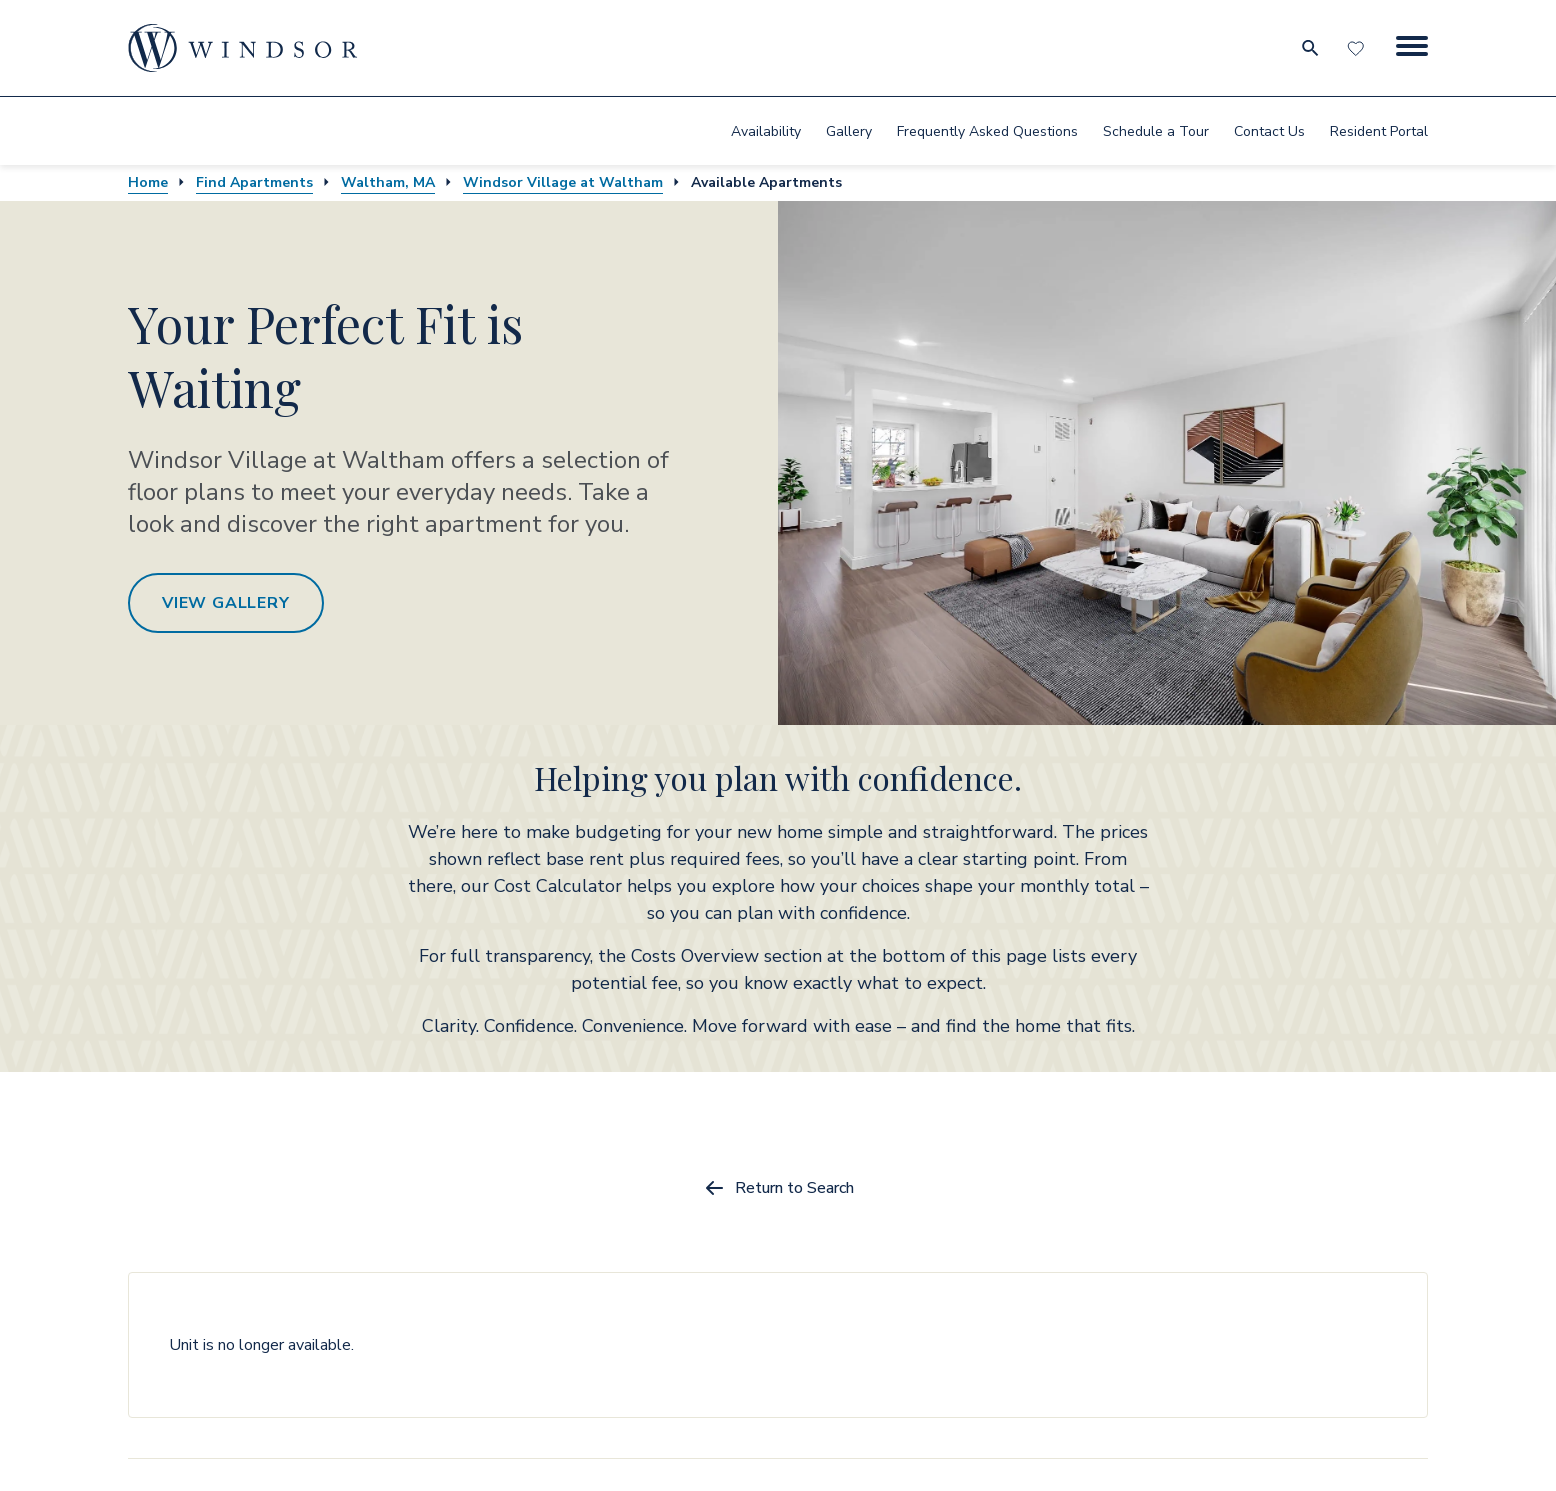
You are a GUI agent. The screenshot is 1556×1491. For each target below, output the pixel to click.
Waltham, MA (388, 182)
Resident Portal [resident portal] (1379, 131)
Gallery (849, 131)
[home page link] (243, 48)
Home (148, 182)
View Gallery (226, 603)
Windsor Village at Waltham (563, 182)
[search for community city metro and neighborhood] (1309, 48)
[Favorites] (1358, 48)
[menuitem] (766, 131)
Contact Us (1269, 131)
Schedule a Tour (1156, 131)
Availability (766, 131)
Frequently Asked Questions (987, 131)
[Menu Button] (1412, 48)
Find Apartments (254, 182)
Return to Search (778, 1188)
